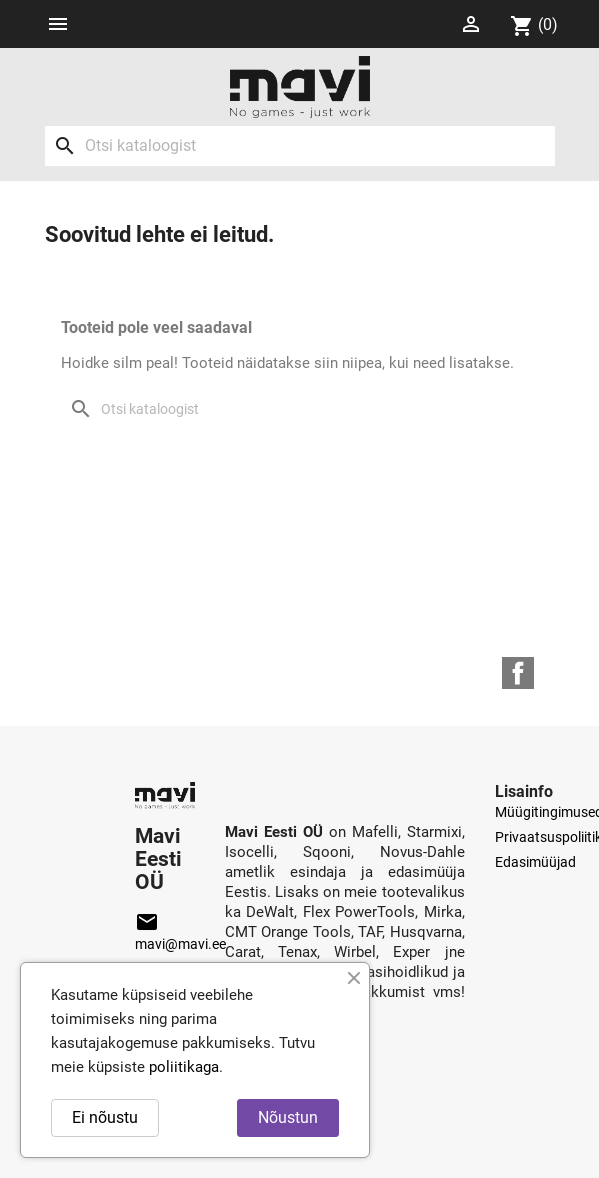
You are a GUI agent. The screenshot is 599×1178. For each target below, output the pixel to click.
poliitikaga (184, 1067)
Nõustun (288, 1117)
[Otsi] (300, 146)
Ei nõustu (105, 1117)
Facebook (518, 673)
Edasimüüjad (535, 862)
